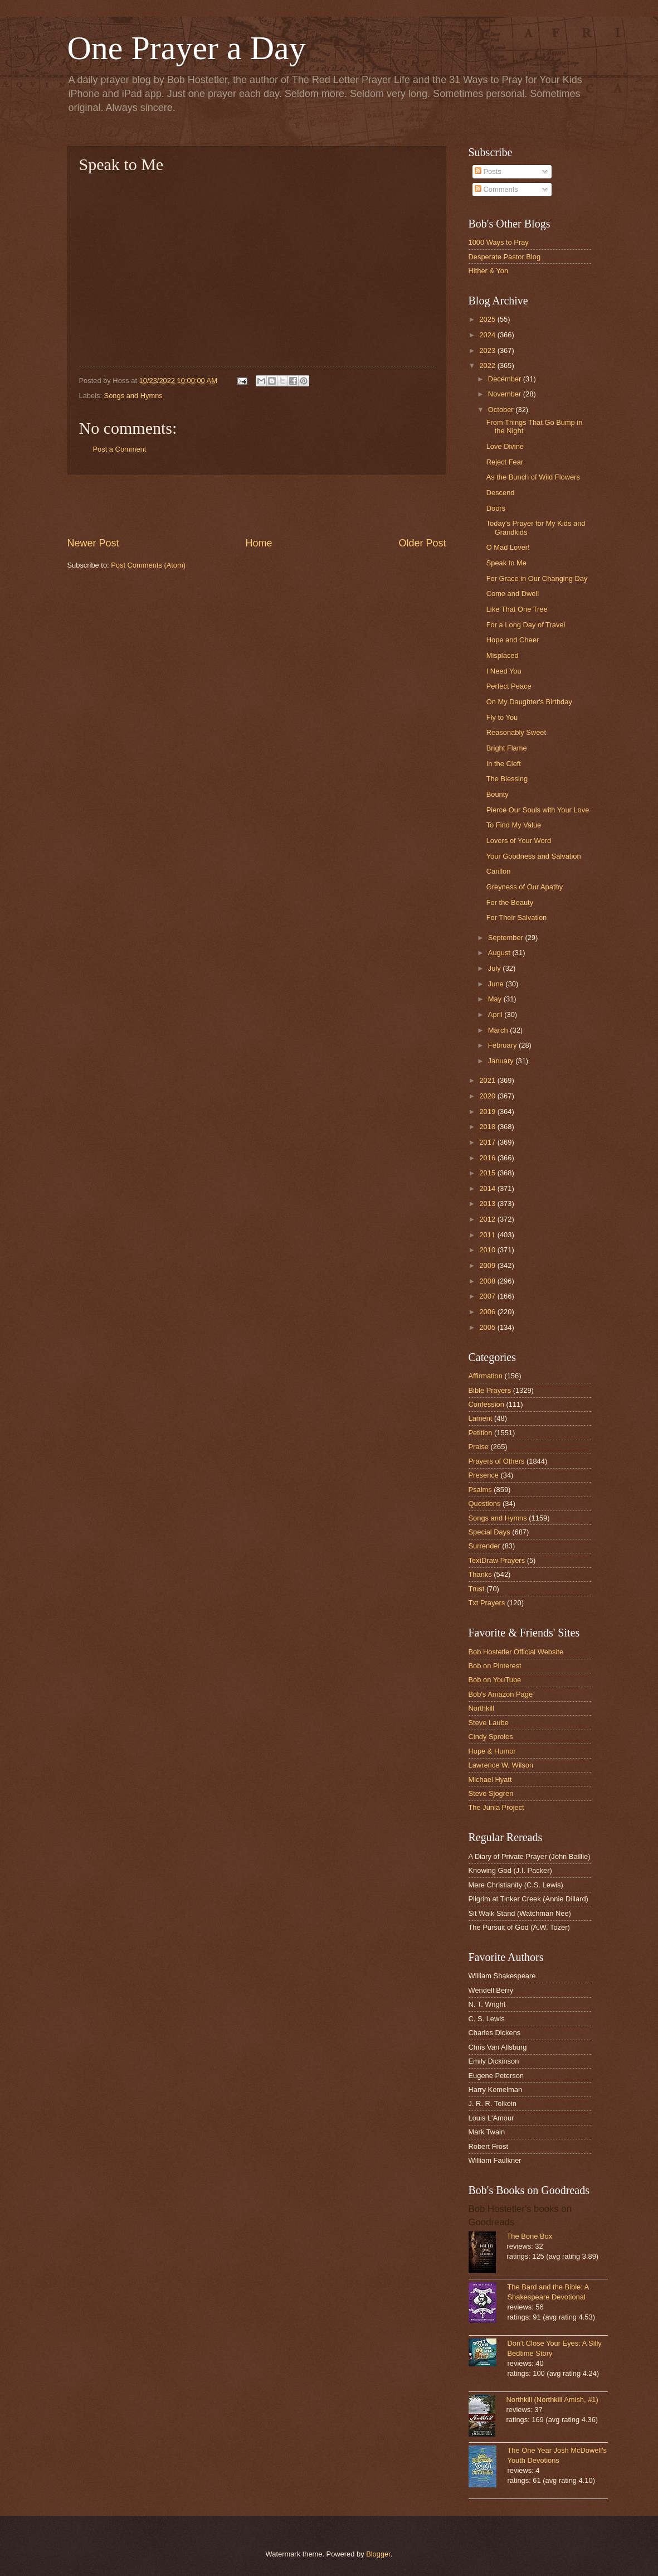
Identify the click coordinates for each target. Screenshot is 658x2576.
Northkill (482, 1708)
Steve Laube (489, 1722)
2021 (488, 1080)
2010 (488, 1250)
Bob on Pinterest (495, 1666)
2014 (488, 1188)
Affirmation (486, 1376)
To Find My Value (514, 825)
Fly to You (502, 717)
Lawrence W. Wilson (501, 1765)
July (495, 968)
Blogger (378, 2554)
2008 (488, 1281)
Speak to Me (506, 563)
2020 (488, 1096)
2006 (488, 1312)
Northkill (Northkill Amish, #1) (552, 2399)
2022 (488, 365)
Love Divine (505, 446)
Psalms (480, 1489)
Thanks (480, 1574)
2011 (488, 1235)
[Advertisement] (256, 505)
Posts (488, 171)
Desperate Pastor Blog (505, 257)
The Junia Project (496, 1807)
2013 (488, 1203)
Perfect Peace (509, 686)
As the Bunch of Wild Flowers (533, 477)
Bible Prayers (490, 1390)
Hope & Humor (492, 1751)
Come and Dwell (512, 593)
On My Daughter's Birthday (529, 702)
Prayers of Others (497, 1461)
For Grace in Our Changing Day (537, 578)
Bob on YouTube (495, 1680)
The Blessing (507, 778)
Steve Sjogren (491, 1793)
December (505, 379)
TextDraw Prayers (497, 1560)
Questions (485, 1503)
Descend (500, 492)
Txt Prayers (487, 1603)
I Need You (503, 671)
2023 (488, 350)
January (501, 1061)
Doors (495, 508)
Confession (486, 1404)
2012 (488, 1219)
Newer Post (93, 543)
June (497, 984)
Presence (484, 1475)
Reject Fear (505, 462)
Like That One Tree (517, 609)
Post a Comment (120, 449)
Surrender (484, 1546)
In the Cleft (503, 763)
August (500, 952)
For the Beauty (509, 902)
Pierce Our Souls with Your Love (537, 810)
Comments (496, 189)
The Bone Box (530, 2236)
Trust (477, 1589)
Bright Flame (506, 748)
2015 (488, 1173)
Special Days (489, 1532)
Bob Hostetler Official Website (516, 1652)
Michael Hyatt (490, 1779)
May (496, 999)
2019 (488, 1111)
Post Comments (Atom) (148, 565)
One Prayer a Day (186, 48)
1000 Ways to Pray (499, 242)
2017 (488, 1142)
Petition (481, 1433)
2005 (488, 1327)
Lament (481, 1418)
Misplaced (502, 655)
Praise (479, 1446)
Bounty (497, 794)
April (496, 1014)
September (506, 937)
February (503, 1045)
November (505, 394)
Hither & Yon (489, 271)
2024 (488, 335)
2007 (488, 1296)
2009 (488, 1265)
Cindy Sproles (491, 1736)
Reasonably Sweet (516, 732)
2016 (488, 1158)
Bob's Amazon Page (501, 1694)
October (501, 409)
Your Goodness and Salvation (533, 856)
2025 (488, 319)
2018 (488, 1126)
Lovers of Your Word (518, 840)
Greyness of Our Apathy (524, 887)
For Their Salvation (516, 917)
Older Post (422, 543)
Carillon (498, 871)
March (499, 1030)
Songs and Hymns (133, 395)
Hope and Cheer (512, 640)
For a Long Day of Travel (526, 625)
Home (258, 543)
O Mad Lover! (508, 547)
